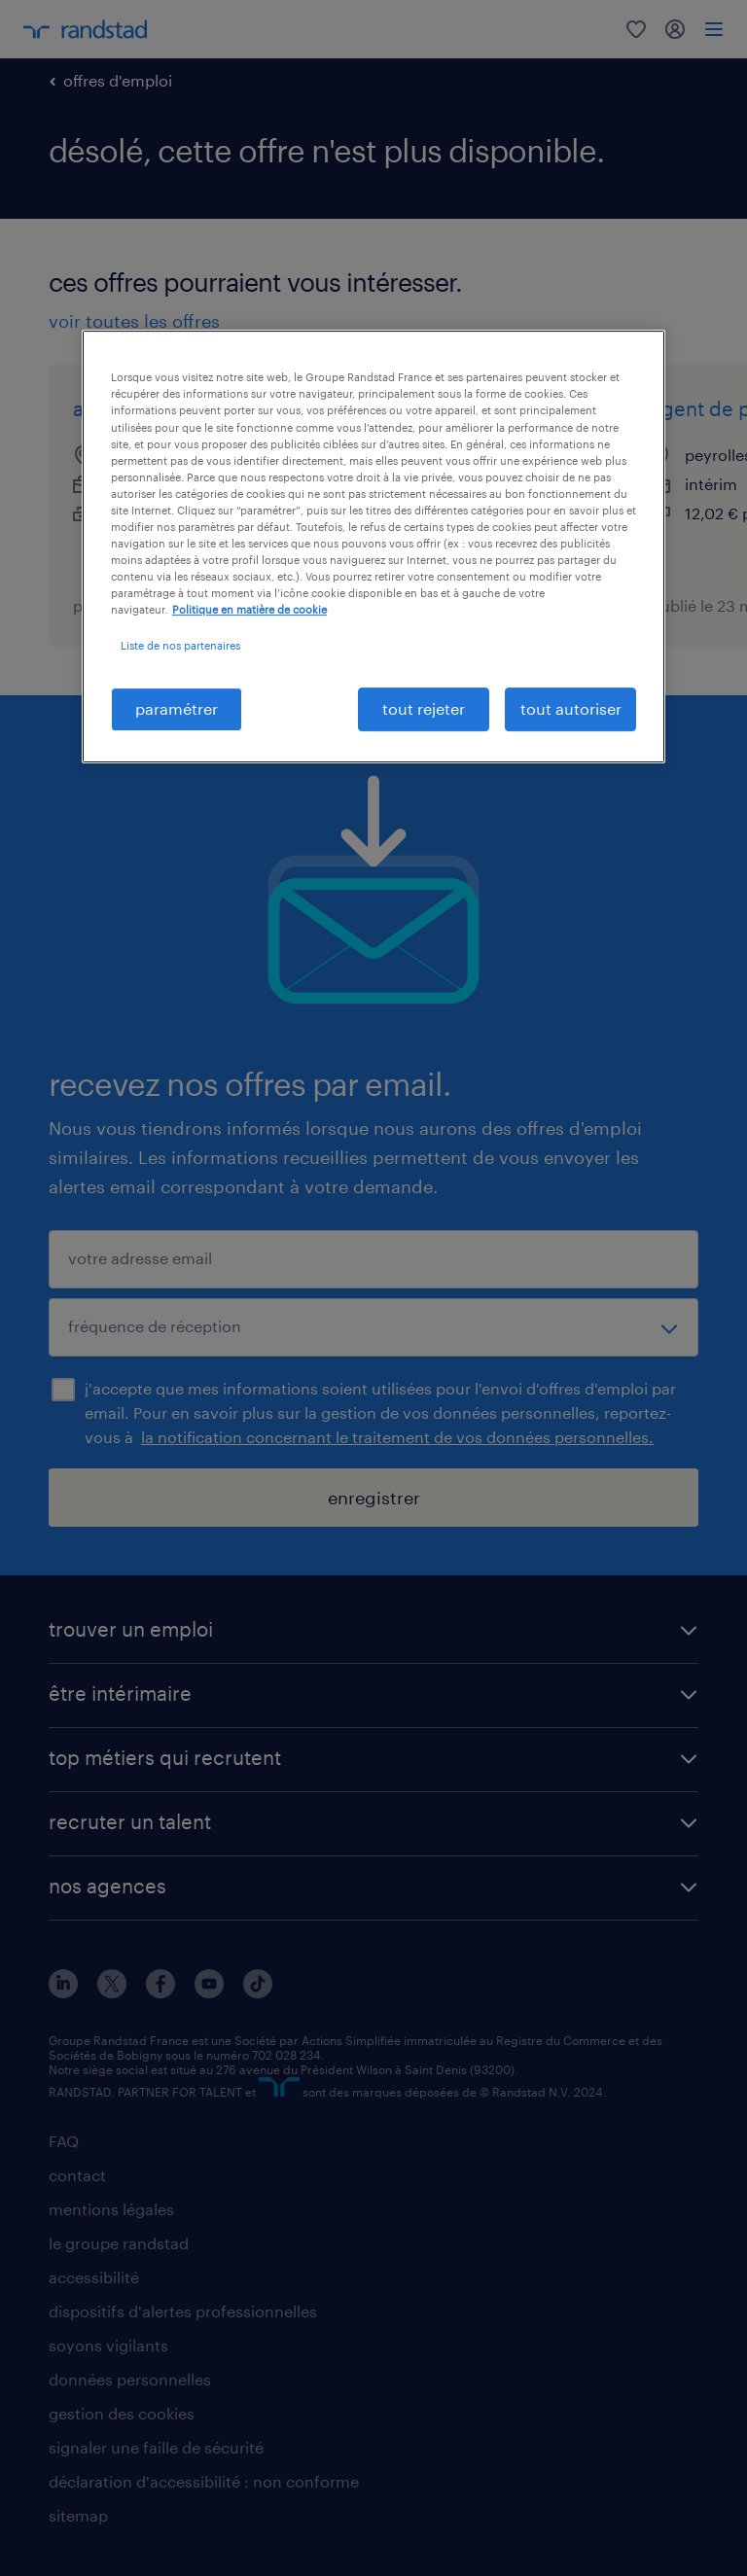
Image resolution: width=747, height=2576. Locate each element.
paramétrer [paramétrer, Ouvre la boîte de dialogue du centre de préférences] (176, 708)
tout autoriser (571, 708)
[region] (373, 546)
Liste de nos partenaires (180, 645)
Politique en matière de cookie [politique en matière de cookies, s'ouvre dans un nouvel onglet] (249, 609)
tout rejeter (423, 708)
